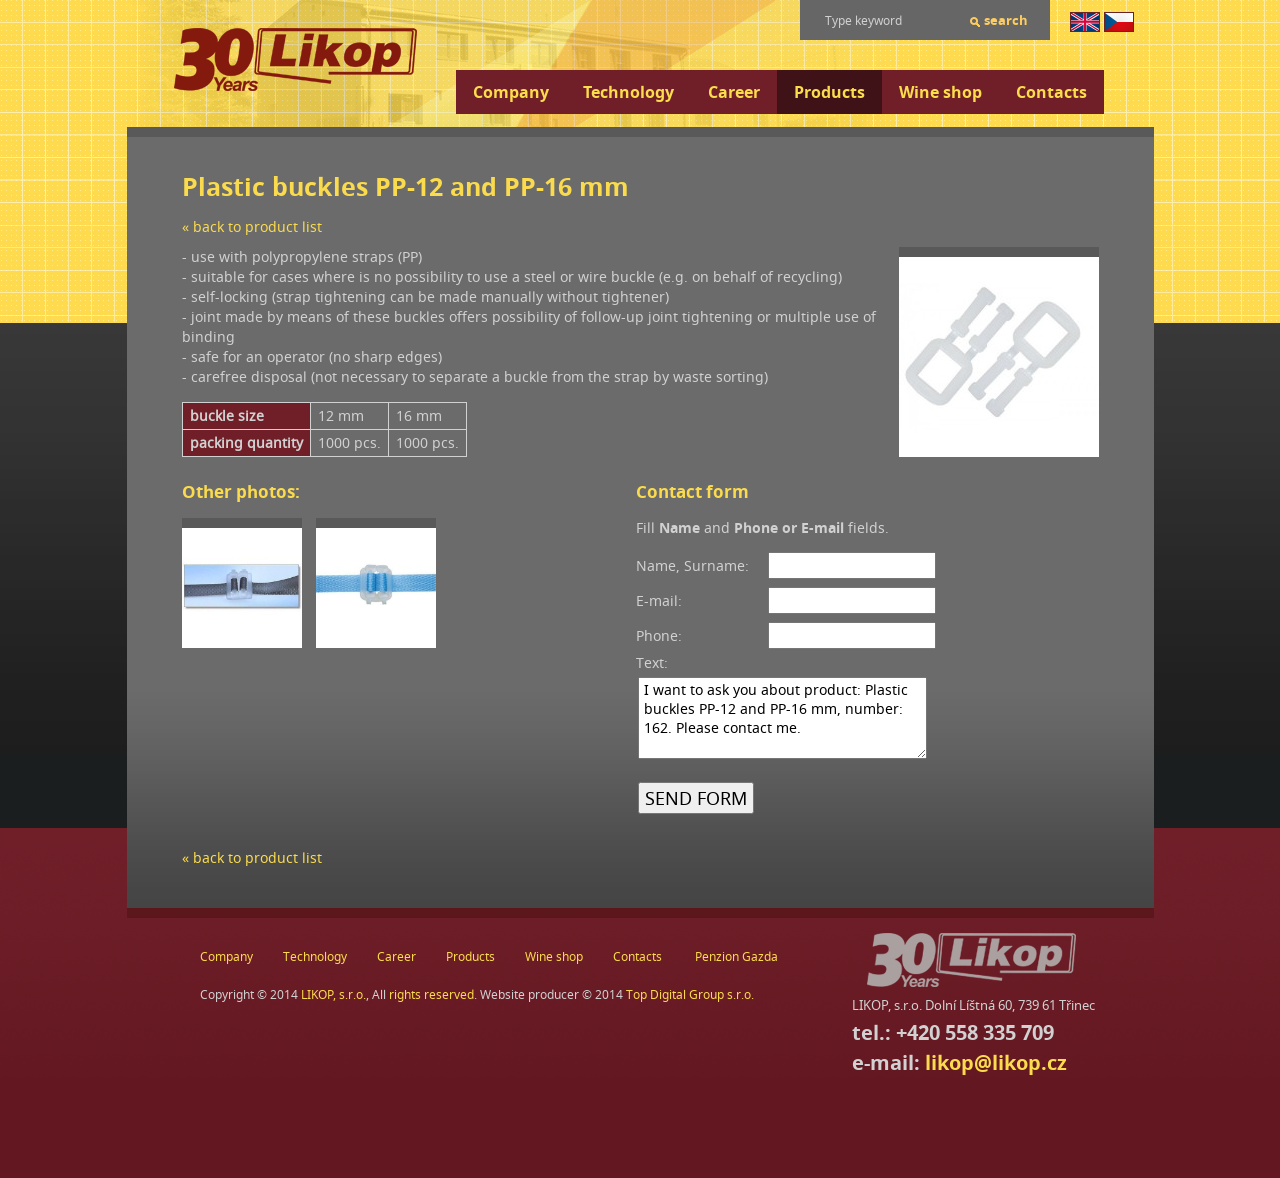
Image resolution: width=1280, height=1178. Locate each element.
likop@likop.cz (996, 1062)
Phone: (659, 635)
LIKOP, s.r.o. (333, 994)
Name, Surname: (692, 565)
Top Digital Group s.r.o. (690, 994)
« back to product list (252, 226)
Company (511, 92)
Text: (652, 662)
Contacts (1051, 92)
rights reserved (431, 994)
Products (829, 92)
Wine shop (940, 92)
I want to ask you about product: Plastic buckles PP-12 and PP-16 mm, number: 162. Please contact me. (782, 718)
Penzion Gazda (736, 956)
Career (734, 92)
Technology (628, 92)
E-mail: (659, 600)
